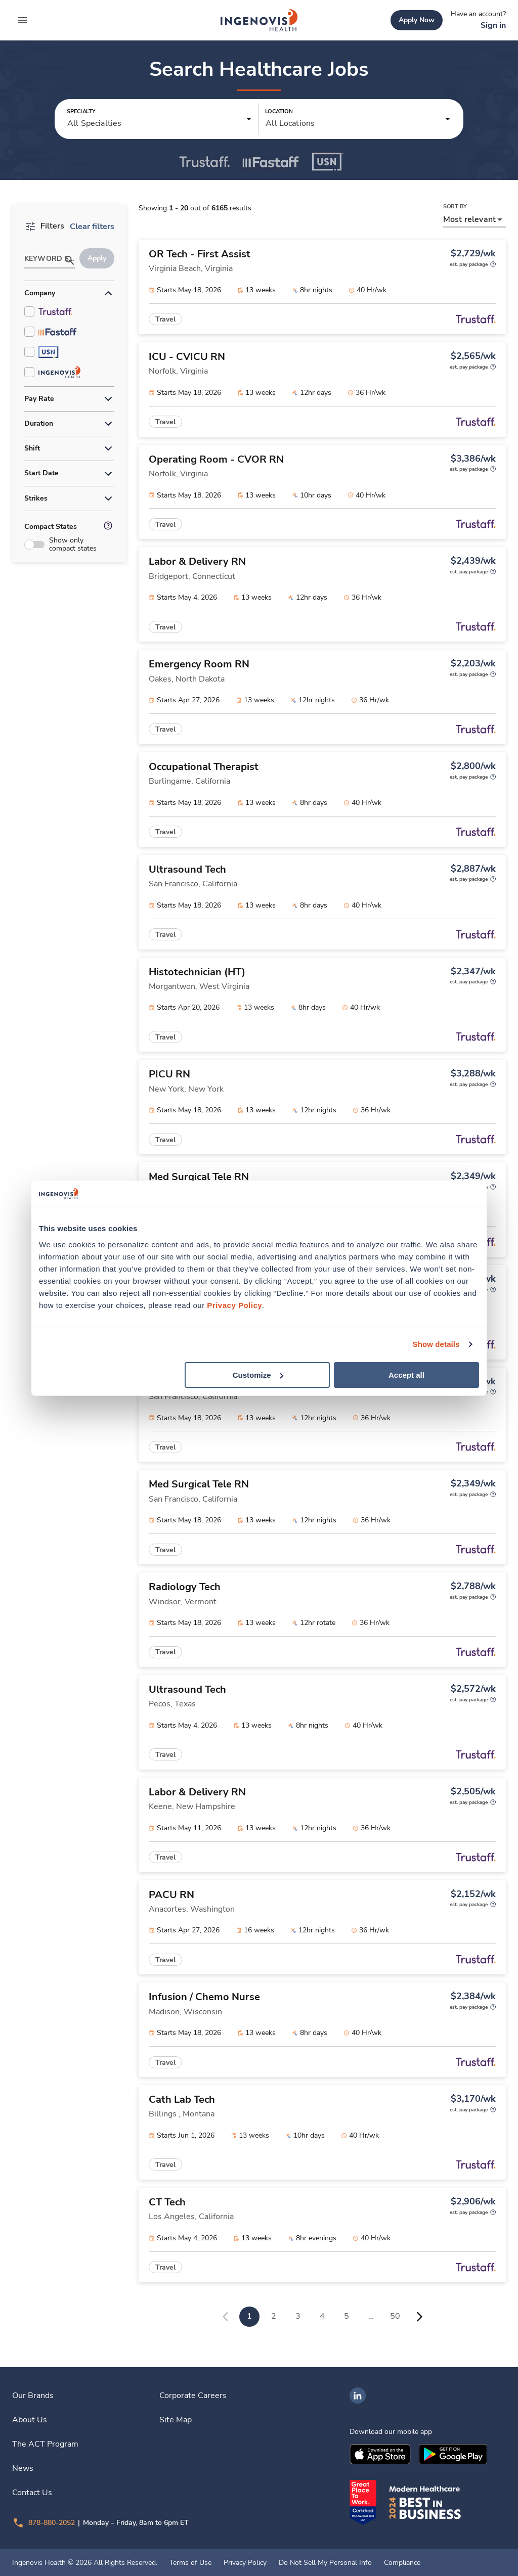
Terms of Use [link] (190, 2563)
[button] (159, 119)
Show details (436, 1344)
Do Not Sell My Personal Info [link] (325, 2563)
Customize (258, 1374)
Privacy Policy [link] (245, 2563)
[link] (259, 20)
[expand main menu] (22, 20)
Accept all (406, 1374)
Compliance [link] (402, 2563)
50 (395, 2316)
